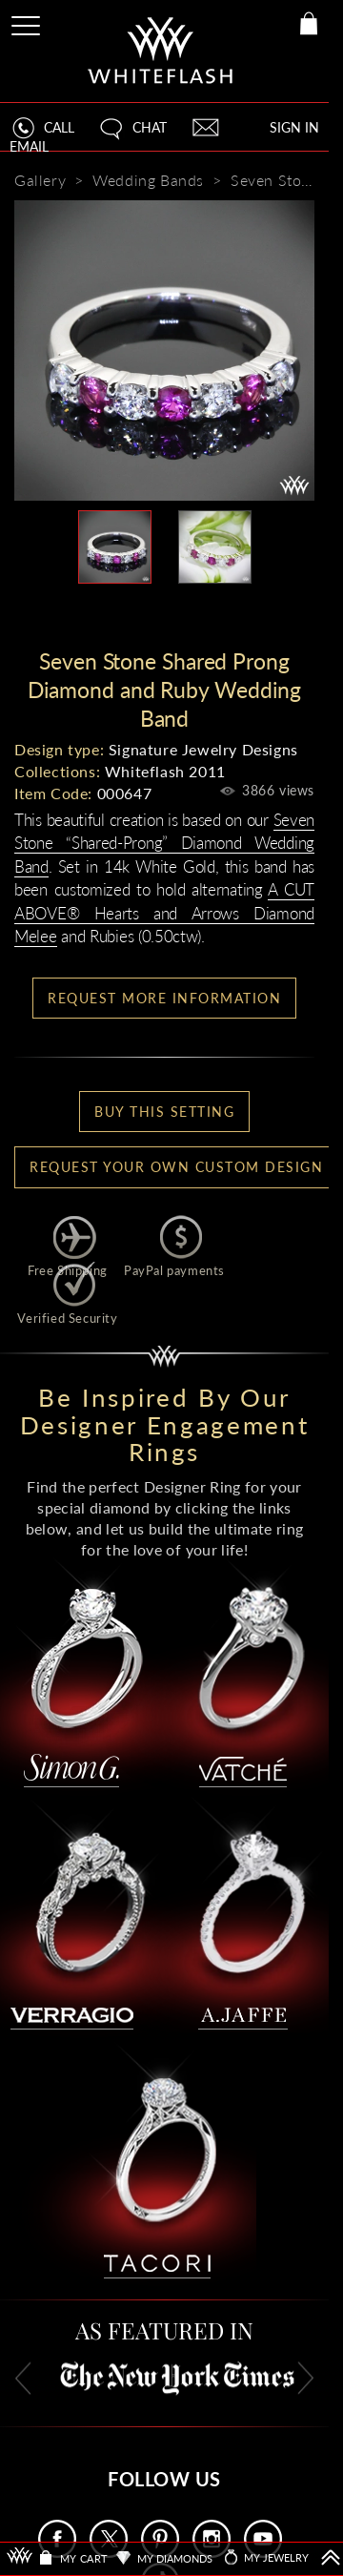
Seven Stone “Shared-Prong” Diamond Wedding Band (164, 843)
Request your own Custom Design (176, 1167)
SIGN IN (294, 127)
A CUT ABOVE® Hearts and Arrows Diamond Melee (164, 912)
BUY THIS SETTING (164, 1111)
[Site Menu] (27, 22)
